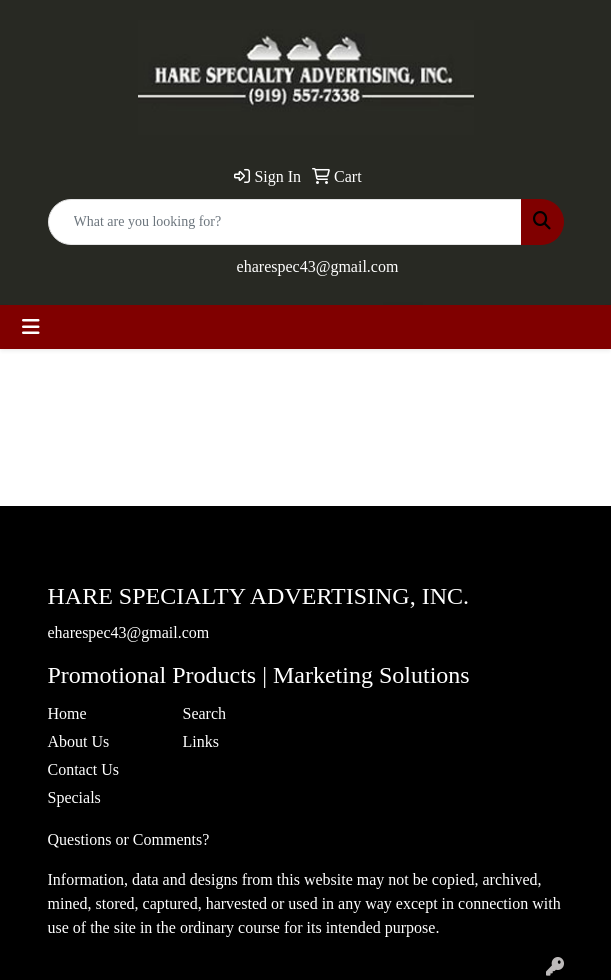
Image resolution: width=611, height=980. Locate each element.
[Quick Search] (285, 222)
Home (67, 713)
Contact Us (84, 769)
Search (205, 713)
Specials (74, 797)
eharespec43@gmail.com (318, 266)
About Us (79, 741)
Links (201, 741)
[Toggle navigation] (31, 327)
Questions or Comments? (129, 839)
